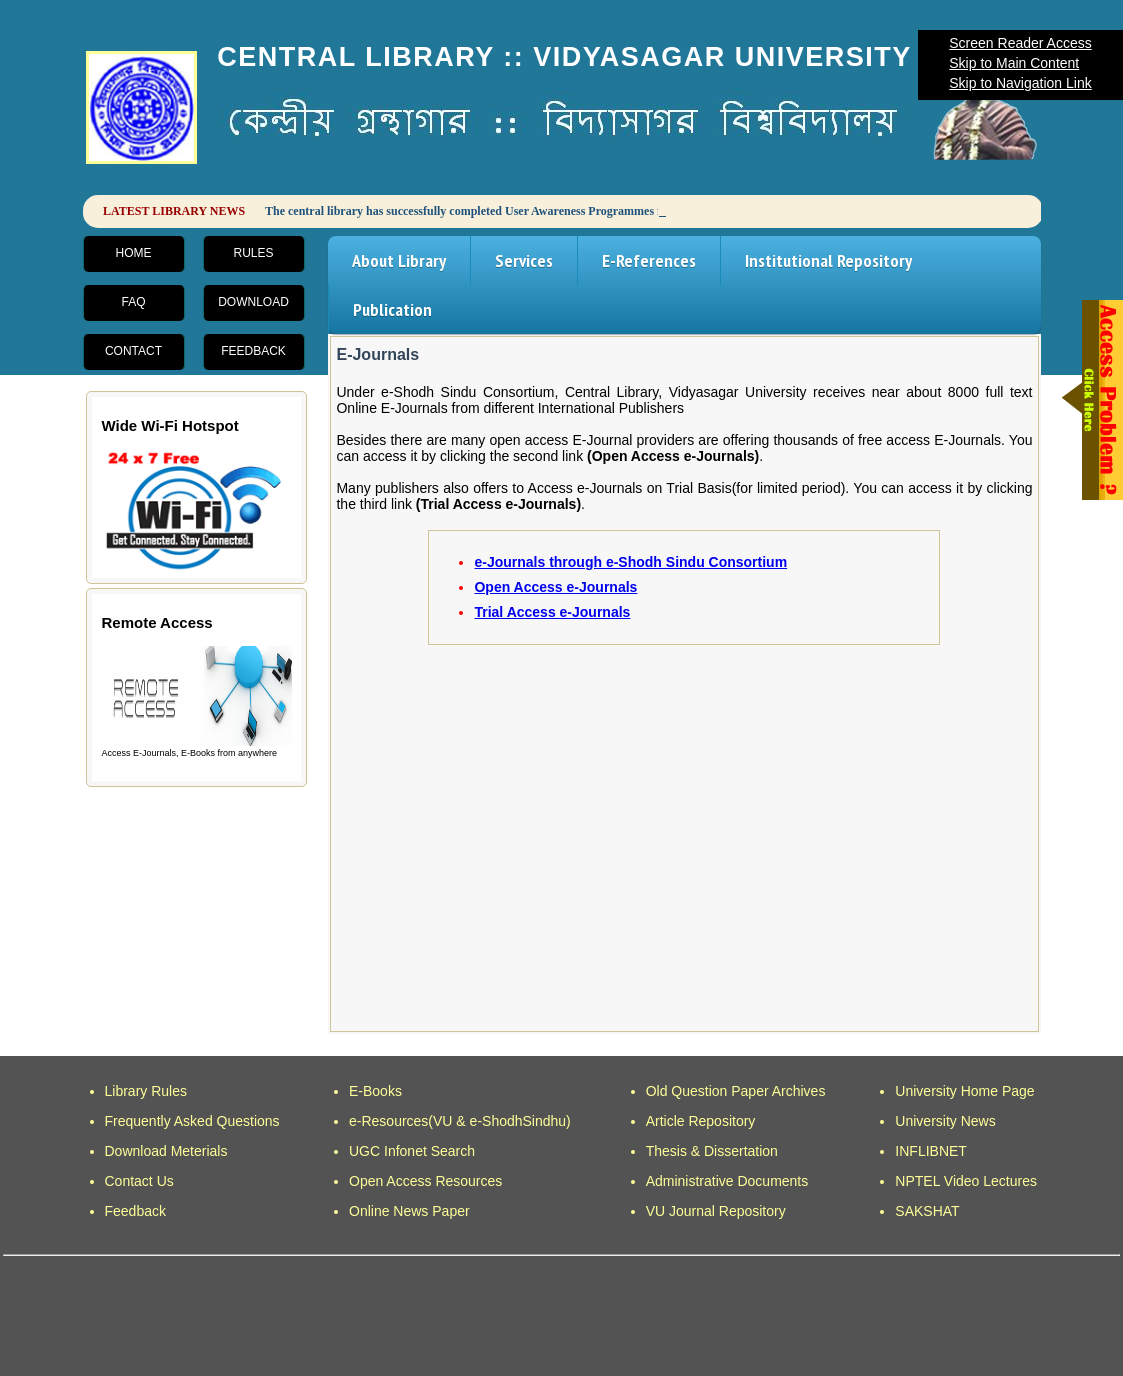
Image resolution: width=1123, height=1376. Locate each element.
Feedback (253, 351)
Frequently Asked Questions (192, 1121)
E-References (649, 260)
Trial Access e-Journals (552, 612)
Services (524, 260)
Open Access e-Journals (555, 587)
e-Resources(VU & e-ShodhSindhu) (460, 1121)
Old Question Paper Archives (736, 1091)
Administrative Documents (727, 1181)
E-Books (375, 1091)
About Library (399, 260)
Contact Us (139, 1181)
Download (253, 302)
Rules (253, 253)
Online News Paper (409, 1211)
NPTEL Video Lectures (966, 1181)
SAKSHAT (927, 1211)
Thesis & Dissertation (712, 1151)
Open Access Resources (425, 1181)
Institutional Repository (828, 260)
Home (134, 253)
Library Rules (146, 1091)
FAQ (133, 302)
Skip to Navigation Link (1020, 83)
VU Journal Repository (716, 1211)
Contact (133, 351)
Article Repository (701, 1121)
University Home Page (964, 1091)
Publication (392, 309)
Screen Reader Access (1020, 43)
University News (945, 1121)
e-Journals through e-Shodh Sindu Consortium (630, 562)
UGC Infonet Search (412, 1151)
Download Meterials (166, 1151)
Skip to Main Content (1014, 63)
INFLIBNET (931, 1151)
